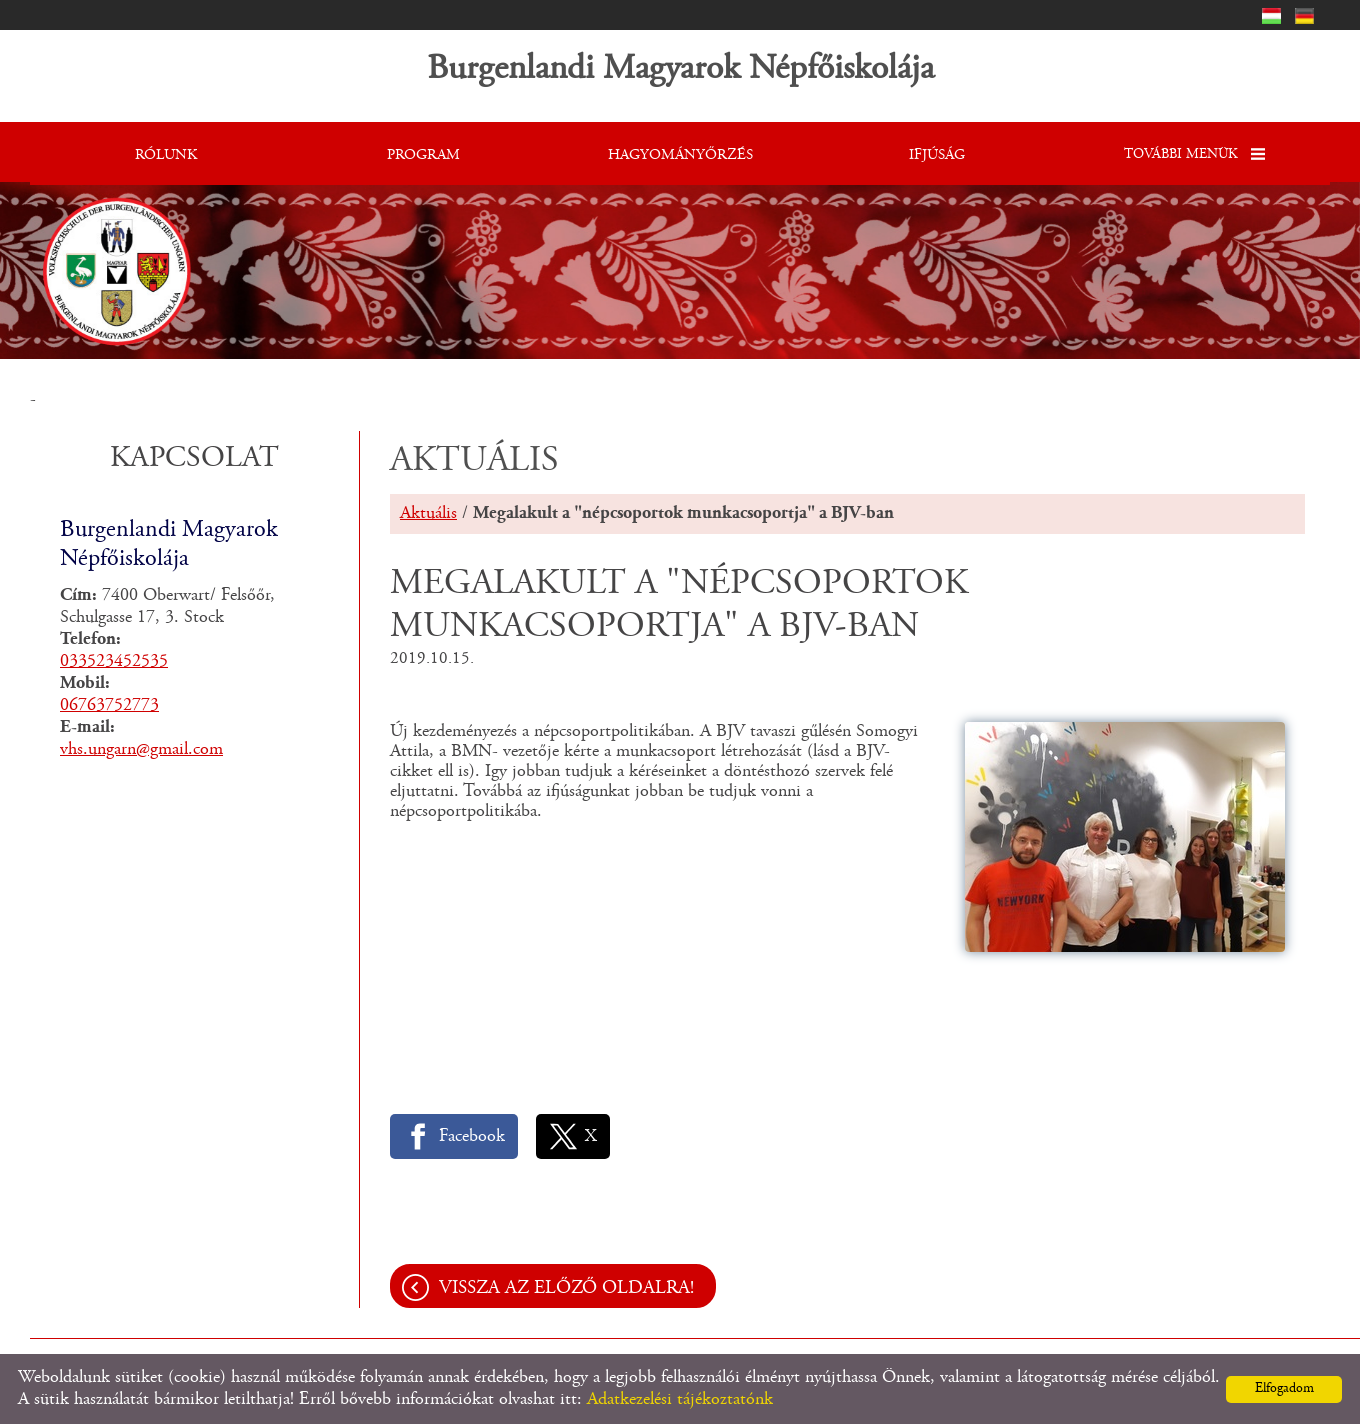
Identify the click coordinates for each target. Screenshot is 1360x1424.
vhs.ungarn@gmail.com (141, 750)
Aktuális (428, 514)
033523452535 (114, 662)
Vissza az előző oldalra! (566, 1288)
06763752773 (109, 706)
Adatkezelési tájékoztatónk (680, 1400)
